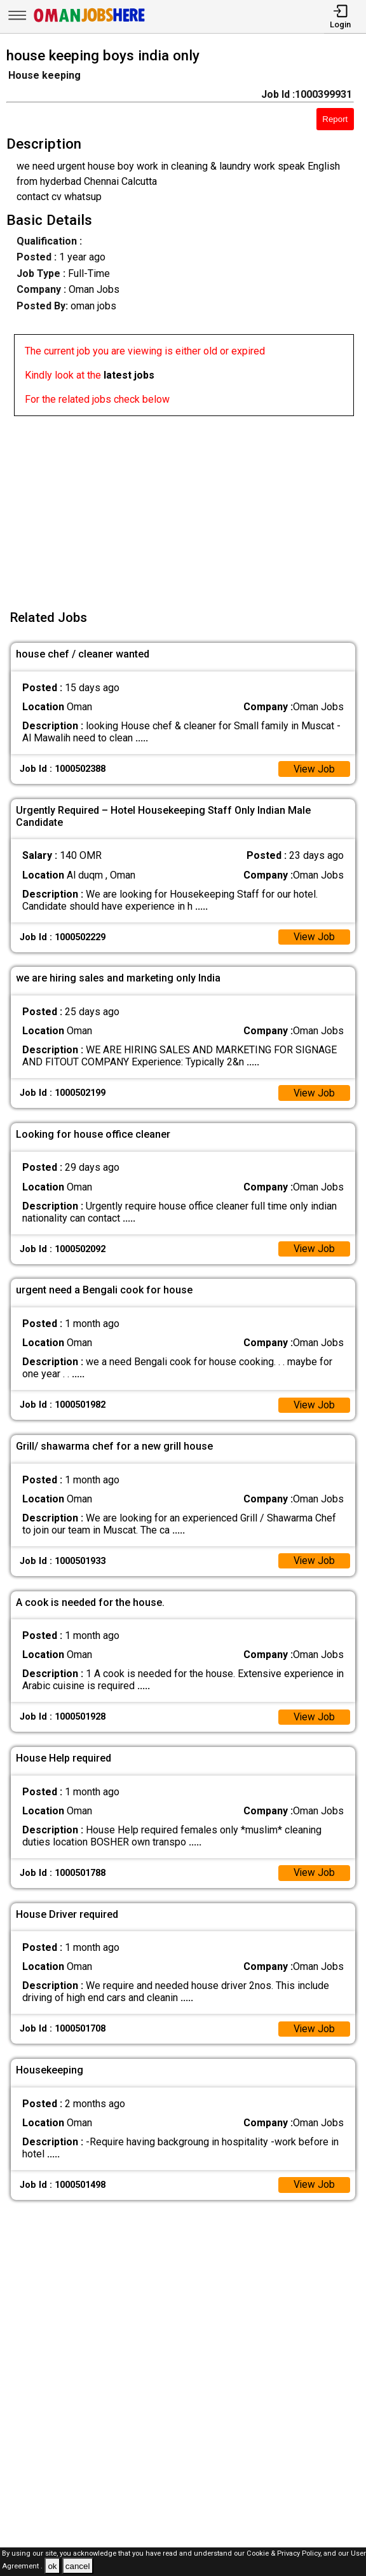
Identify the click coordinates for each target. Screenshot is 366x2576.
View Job (314, 770)
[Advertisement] (187, 505)
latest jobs (129, 375)
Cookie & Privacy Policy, (285, 2553)
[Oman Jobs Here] (89, 22)
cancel (77, 2566)
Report (335, 119)
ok (52, 2566)
